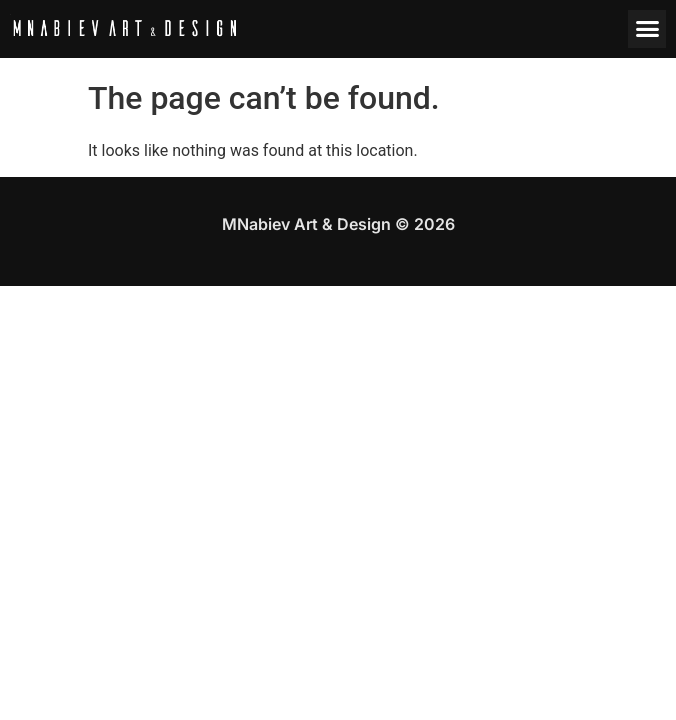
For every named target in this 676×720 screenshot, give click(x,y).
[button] (647, 29)
